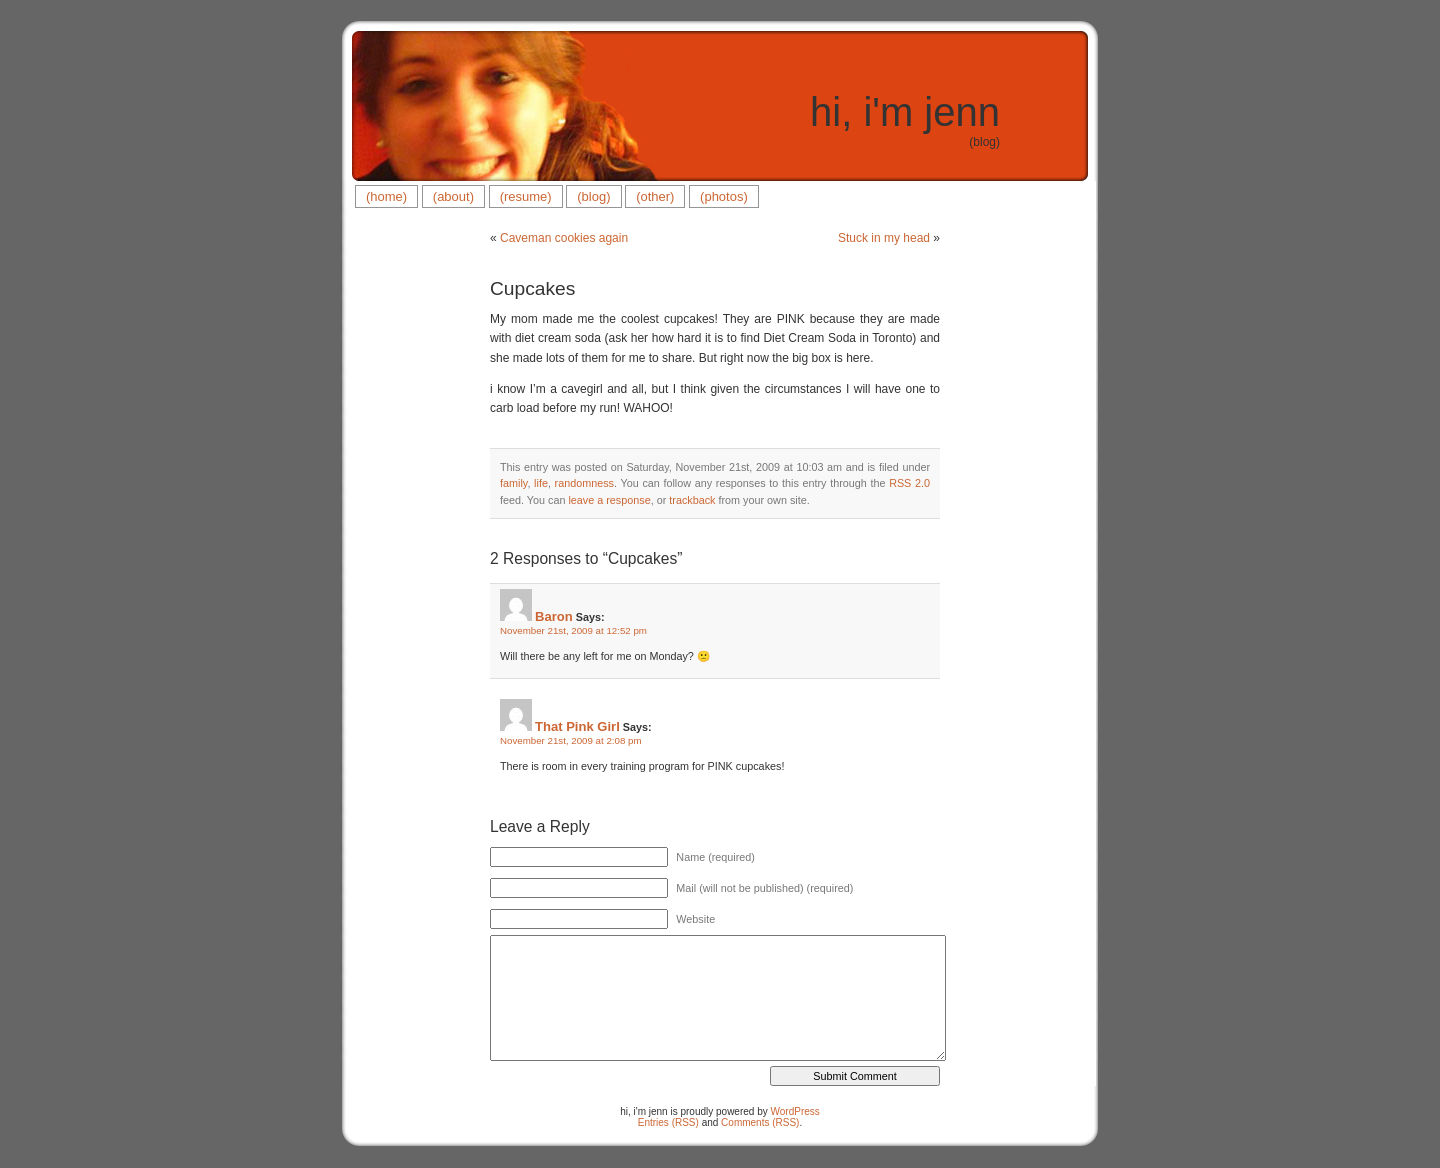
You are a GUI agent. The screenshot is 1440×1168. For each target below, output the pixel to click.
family (513, 483)
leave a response (609, 500)
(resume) (526, 196)
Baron (554, 616)
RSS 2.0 (909, 483)
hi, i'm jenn (905, 112)
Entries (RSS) (668, 1122)
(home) (386, 196)
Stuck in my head (884, 238)
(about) (453, 196)
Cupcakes (532, 288)
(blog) (593, 196)
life (541, 483)
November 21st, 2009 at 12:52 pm (573, 630)
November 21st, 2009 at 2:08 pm (571, 740)
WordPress (795, 1111)
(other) (655, 196)
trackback (692, 500)
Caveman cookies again (564, 238)
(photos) (724, 196)
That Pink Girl (577, 726)
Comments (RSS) (760, 1122)
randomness (584, 483)
